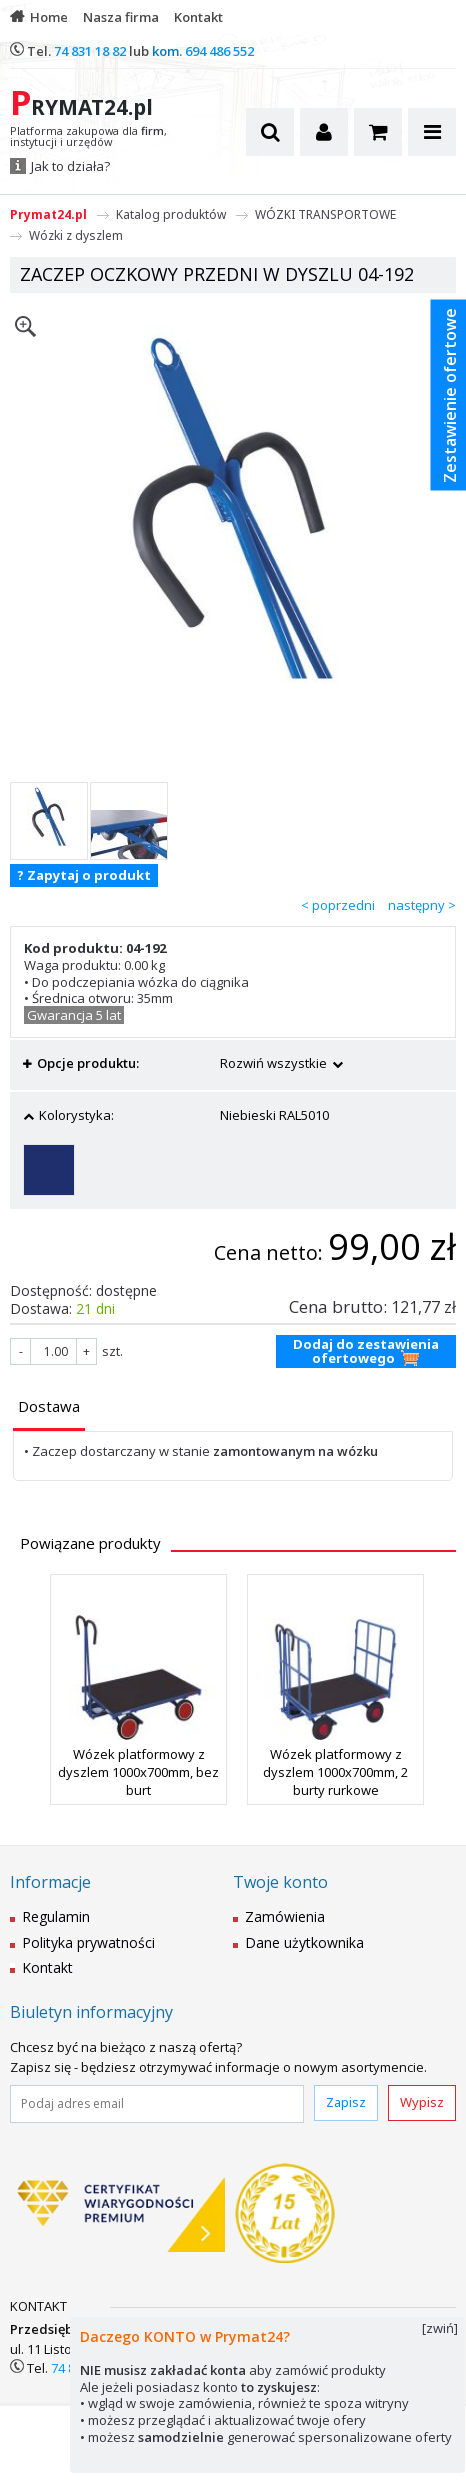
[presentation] (49, 1406)
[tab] (49, 1408)
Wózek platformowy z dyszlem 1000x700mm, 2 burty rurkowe (335, 1772)
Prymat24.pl (48, 214)
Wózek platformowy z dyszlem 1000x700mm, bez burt (138, 1772)
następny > (422, 905)
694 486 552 (219, 51)
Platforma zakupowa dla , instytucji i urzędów (88, 137)
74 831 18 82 (90, 51)
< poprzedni (338, 905)
